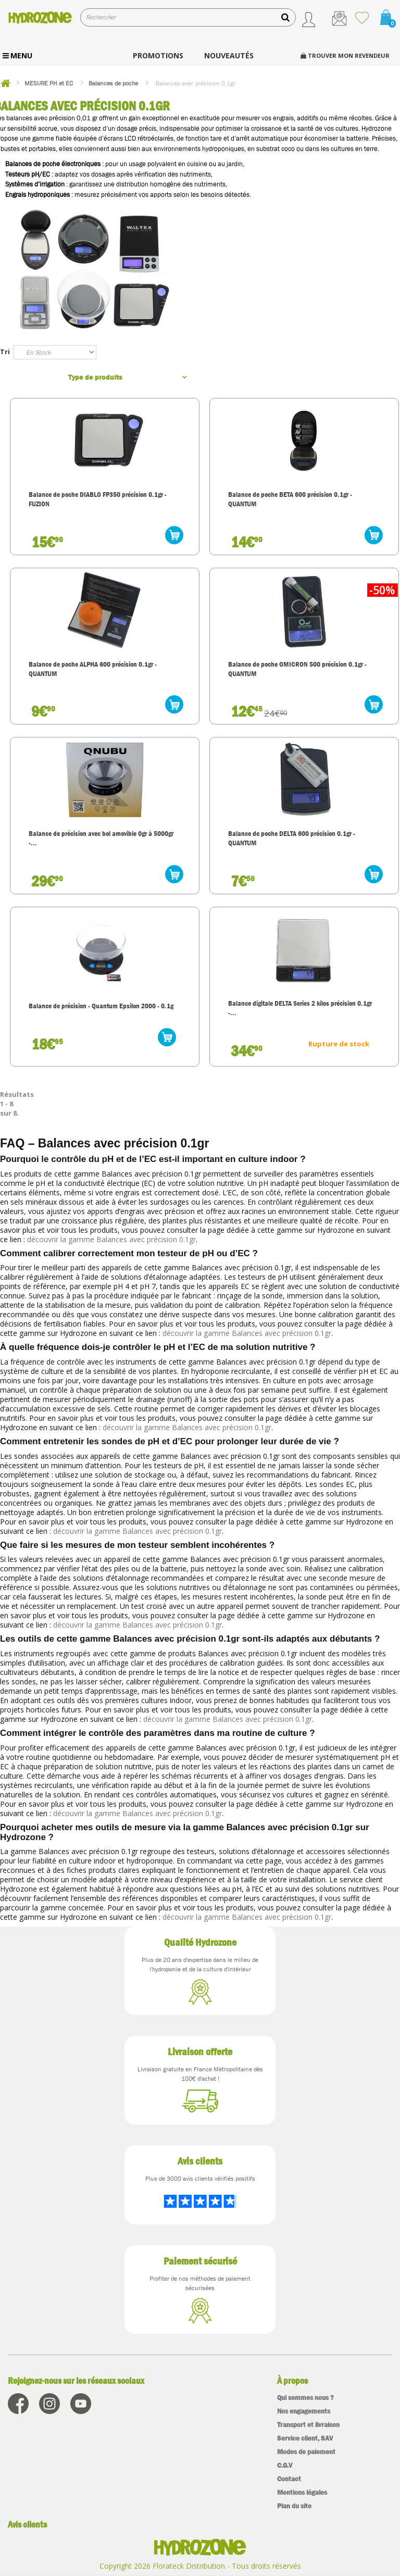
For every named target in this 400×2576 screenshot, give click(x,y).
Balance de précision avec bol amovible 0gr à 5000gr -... (101, 838)
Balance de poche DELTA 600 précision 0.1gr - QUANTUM (291, 838)
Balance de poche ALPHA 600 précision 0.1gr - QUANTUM (93, 668)
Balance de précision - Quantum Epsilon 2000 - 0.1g (101, 1005)
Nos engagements (303, 2411)
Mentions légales (302, 2492)
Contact (289, 2478)
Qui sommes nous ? (305, 2397)
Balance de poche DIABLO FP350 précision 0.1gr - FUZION (98, 499)
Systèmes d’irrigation (35, 184)
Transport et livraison (308, 2424)
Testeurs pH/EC (27, 174)
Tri (5, 351)
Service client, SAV (305, 2438)
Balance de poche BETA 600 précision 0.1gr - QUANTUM (290, 499)
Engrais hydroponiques (37, 194)
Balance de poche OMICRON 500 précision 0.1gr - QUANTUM (297, 668)
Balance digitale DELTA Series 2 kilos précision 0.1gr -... (300, 1007)
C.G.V (284, 2465)
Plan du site (294, 2506)
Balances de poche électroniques (53, 163)
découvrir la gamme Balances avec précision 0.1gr (111, 1239)
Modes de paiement (306, 2451)
